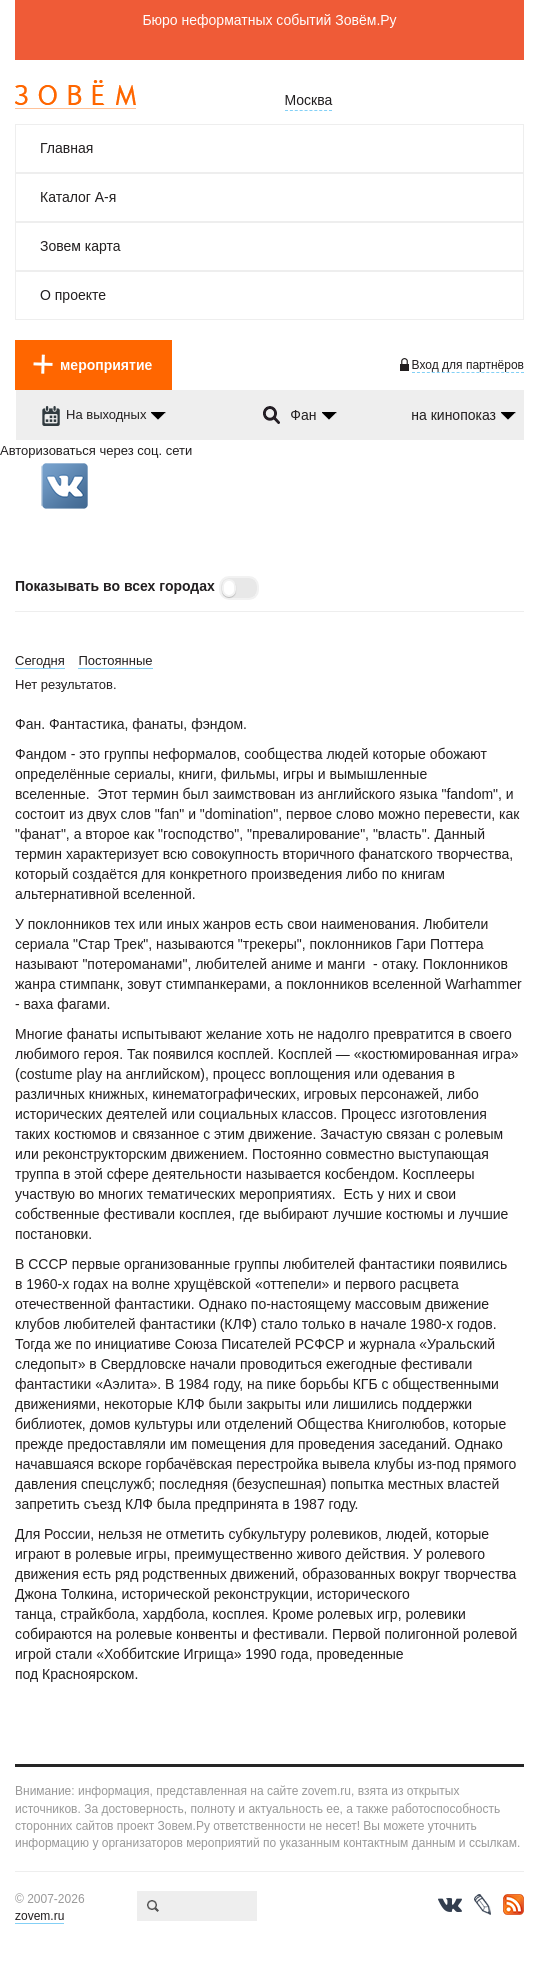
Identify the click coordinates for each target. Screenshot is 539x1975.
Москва (309, 100)
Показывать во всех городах (115, 586)
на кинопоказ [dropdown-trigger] (453, 415)
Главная (66, 148)
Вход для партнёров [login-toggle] (468, 365)
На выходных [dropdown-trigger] (93, 414)
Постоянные (115, 660)
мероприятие (106, 365)
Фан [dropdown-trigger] (303, 415)
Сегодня (40, 660)
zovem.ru (39, 1916)
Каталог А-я (78, 197)
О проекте (73, 295)
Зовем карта (80, 246)
